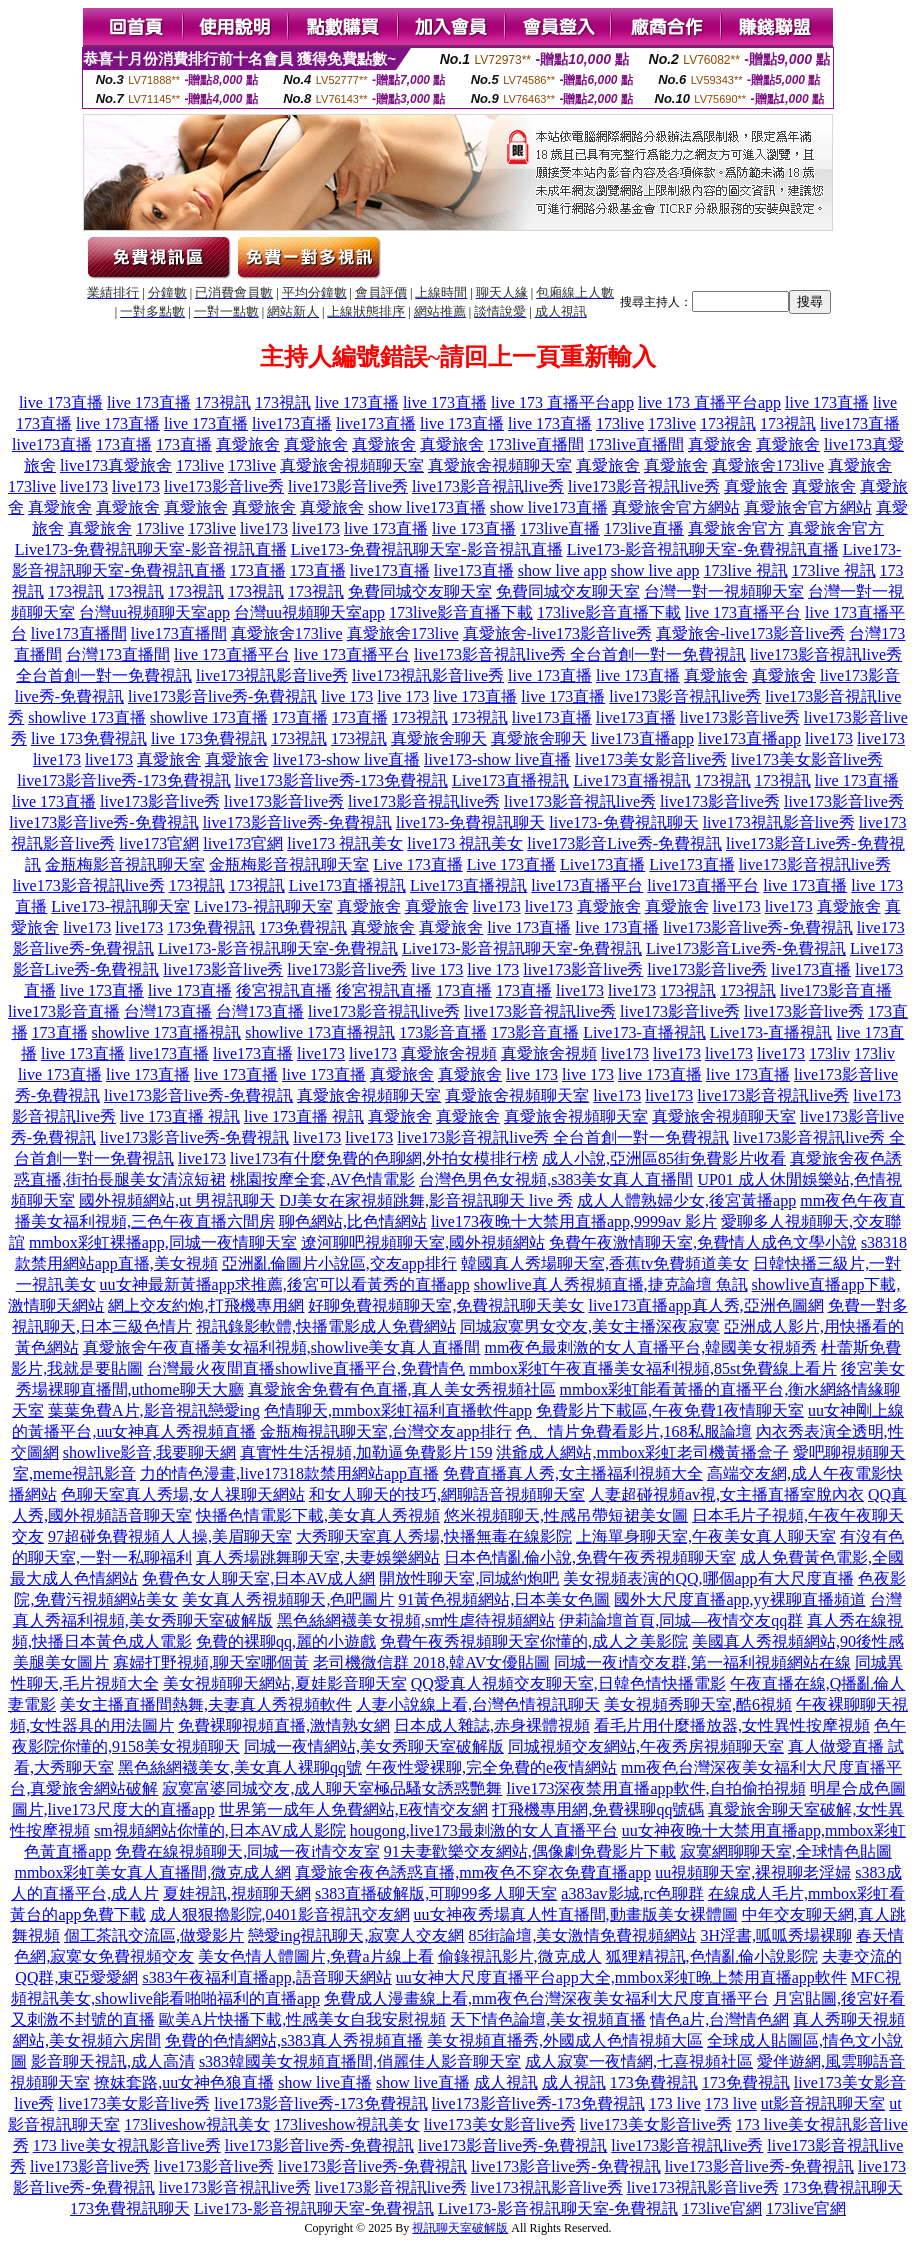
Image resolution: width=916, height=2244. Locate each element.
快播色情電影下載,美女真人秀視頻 (318, 1515)
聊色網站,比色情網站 (353, 1221)
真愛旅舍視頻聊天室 (352, 465)
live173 (84, 486)
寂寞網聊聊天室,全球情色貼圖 (786, 1851)
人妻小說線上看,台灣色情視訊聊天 (478, 1704)
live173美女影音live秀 (651, 759)
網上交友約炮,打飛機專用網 (206, 1305)
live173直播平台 (587, 885)
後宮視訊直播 (284, 990)
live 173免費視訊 (89, 738)
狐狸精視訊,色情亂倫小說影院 (712, 1956)
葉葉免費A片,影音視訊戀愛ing (154, 1410)
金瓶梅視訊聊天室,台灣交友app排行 (385, 1431)
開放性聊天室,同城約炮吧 (469, 1578)
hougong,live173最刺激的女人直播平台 (484, 1830)
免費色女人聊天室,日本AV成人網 (258, 1578)
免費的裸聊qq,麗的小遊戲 (286, 1641)
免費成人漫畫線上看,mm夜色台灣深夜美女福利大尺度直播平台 (546, 1998)
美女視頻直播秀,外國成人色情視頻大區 (565, 2040)
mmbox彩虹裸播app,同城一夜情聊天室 (163, 1242)
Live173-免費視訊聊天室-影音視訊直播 (151, 549)
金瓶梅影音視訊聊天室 (125, 864)
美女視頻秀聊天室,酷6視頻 (698, 1704)
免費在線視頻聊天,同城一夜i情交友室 (247, 1851)
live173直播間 (79, 633)
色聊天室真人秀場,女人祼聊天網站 (183, 1494)
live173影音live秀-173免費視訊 (123, 780)
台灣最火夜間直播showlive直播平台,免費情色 (306, 1368)
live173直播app (642, 738)
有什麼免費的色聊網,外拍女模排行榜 (408, 1158)
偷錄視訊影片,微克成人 (520, 1956)
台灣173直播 (168, 1011)
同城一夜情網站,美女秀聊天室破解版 (374, 1746)
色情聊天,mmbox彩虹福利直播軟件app (398, 1410)
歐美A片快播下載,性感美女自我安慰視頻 (303, 2019)
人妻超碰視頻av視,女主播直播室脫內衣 (726, 1494)
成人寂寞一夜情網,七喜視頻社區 (639, 2061)
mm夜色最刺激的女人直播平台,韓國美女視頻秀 (650, 1347)
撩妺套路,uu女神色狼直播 (184, 2082)
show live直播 (325, 2082)
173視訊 (223, 402)
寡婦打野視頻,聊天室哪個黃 (211, 1662)
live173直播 (292, 423)
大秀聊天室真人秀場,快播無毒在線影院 (434, 1536)
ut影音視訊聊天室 (823, 2103)
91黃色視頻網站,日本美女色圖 (504, 1599)
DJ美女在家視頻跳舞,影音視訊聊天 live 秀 (426, 1200)
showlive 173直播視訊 (167, 1032)
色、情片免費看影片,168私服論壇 (634, 1431)
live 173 (347, 696)
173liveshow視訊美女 (197, 2124)
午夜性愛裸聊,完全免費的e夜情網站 (491, 1767)
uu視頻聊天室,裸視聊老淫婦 (753, 1872)
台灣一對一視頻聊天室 (724, 591)
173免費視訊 (211, 927)
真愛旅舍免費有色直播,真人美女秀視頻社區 (402, 1389)
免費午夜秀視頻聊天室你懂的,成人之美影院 (534, 1641)
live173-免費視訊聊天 (470, 822)
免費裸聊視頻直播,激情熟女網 (284, 1725)
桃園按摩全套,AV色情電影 (322, 1179)
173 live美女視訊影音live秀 (127, 2145)
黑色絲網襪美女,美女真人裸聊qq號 (240, 1767)
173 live (675, 2103)
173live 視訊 (746, 570)
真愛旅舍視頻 (449, 1053)
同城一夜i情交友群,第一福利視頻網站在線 (702, 1662)
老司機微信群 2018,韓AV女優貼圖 (431, 1662)
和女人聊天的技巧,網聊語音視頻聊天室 (447, 1494)
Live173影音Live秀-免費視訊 (746, 948)
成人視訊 (506, 2082)
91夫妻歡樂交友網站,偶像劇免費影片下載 (530, 1851)
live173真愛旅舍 (116, 465)
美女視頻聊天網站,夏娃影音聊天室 (285, 1683)
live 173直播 (61, 402)
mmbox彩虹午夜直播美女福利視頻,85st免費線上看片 (653, 1368)
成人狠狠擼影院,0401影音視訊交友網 (280, 1914)
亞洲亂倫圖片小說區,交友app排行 (339, 1263)
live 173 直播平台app (562, 402)
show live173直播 (427, 507)
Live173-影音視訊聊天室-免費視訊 (278, 948)
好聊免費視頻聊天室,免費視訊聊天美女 (446, 1305)
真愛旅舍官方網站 (676, 507)
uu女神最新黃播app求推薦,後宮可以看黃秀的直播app (285, 1284)
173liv (829, 1053)
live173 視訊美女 (345, 843)
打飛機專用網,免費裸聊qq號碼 (598, 1809)
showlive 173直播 (87, 717)
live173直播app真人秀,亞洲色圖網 (705, 1305)
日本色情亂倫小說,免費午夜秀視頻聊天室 (590, 1557)
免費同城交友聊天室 (420, 591)
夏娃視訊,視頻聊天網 (237, 1893)
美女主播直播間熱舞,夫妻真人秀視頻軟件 (206, 1704)
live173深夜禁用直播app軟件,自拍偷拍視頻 (655, 1788)
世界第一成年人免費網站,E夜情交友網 (354, 1809)
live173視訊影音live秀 (272, 675)
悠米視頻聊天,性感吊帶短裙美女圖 (566, 1515)
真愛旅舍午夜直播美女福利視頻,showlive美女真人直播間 (282, 1347)
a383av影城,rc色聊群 (632, 1893)
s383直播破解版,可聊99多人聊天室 (436, 1893)
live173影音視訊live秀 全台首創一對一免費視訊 (580, 654)
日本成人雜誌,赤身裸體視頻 (492, 1725)
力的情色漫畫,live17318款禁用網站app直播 (289, 1473)
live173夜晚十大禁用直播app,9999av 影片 (574, 1221)
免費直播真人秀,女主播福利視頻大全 (573, 1473)
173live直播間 (536, 444)
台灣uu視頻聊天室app (154, 612)
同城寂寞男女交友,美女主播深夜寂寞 (590, 1326)
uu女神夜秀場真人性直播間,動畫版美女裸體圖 (576, 1914)
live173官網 (159, 843)
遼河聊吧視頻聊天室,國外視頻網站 (423, 1242)
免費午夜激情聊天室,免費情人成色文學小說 (703, 1242)
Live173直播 (602, 864)
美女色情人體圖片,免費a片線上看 (315, 1956)
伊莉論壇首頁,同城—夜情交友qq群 (681, 1620)
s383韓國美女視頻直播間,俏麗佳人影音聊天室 (360, 2061)
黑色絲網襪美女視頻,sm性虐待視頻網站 (416, 1620)
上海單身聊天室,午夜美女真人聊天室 (706, 1536)
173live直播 (560, 528)
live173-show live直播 (346, 759)
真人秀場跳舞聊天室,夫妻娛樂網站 (318, 1557)
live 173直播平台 (743, 612)
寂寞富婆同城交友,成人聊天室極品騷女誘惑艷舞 (332, 1788)
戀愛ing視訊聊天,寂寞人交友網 (356, 1935)
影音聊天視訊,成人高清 (113, 2061)
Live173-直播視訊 (644, 1032)
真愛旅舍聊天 (439, 738)
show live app (562, 570)
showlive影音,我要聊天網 (150, 1452)
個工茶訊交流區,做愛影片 (154, 1935)
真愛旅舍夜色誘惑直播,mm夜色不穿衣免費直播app (473, 1872)
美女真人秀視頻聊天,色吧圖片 (288, 1599)
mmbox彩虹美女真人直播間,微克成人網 (152, 1872)
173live (620, 423)
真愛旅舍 (248, 444)
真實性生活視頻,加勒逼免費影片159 (366, 1452)
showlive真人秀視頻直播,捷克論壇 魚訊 (611, 1284)
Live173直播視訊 (510, 780)
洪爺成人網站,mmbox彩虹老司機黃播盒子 (642, 1452)
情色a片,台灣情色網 (719, 2019)
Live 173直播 (417, 864)
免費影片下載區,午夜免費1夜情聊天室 (670, 1410)
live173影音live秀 (224, 486)
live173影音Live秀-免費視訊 (624, 843)
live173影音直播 (836, 990)
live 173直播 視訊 (180, 1116)
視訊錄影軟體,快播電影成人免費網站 (326, 1326)
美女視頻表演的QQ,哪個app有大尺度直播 (708, 1578)
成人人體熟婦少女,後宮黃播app (686, 1200)
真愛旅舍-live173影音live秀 (557, 633)
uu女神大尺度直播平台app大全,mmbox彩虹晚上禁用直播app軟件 (621, 1977)
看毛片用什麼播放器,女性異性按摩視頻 (732, 1725)
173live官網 (722, 2208)
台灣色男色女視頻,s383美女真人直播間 (556, 1179)
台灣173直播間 (118, 654)
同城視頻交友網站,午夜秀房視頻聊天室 (646, 1746)
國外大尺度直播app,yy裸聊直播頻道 (739, 1599)
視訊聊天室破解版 (460, 2228)
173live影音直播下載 (461, 612)
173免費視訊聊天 (843, 2187)
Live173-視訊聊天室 (120, 906)
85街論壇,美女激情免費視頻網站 (582, 1935)
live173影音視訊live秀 (488, 486)
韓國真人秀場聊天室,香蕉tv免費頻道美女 (605, 1263)
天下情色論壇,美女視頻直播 (548, 2019)
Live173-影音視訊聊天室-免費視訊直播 (703, 549)
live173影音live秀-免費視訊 (222, 696)
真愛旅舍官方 (736, 528)
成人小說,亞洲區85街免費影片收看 (664, 1158)
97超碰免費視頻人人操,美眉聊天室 (170, 1536)
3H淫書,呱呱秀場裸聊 (776, 1935)
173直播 (124, 444)
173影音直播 (443, 1032)
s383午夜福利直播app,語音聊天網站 (266, 1977)
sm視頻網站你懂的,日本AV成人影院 (220, 1830)
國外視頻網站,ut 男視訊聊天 (177, 1200)
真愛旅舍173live (768, 465)
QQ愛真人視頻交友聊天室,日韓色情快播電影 (568, 1683)
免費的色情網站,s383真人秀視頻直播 (294, 2040)
